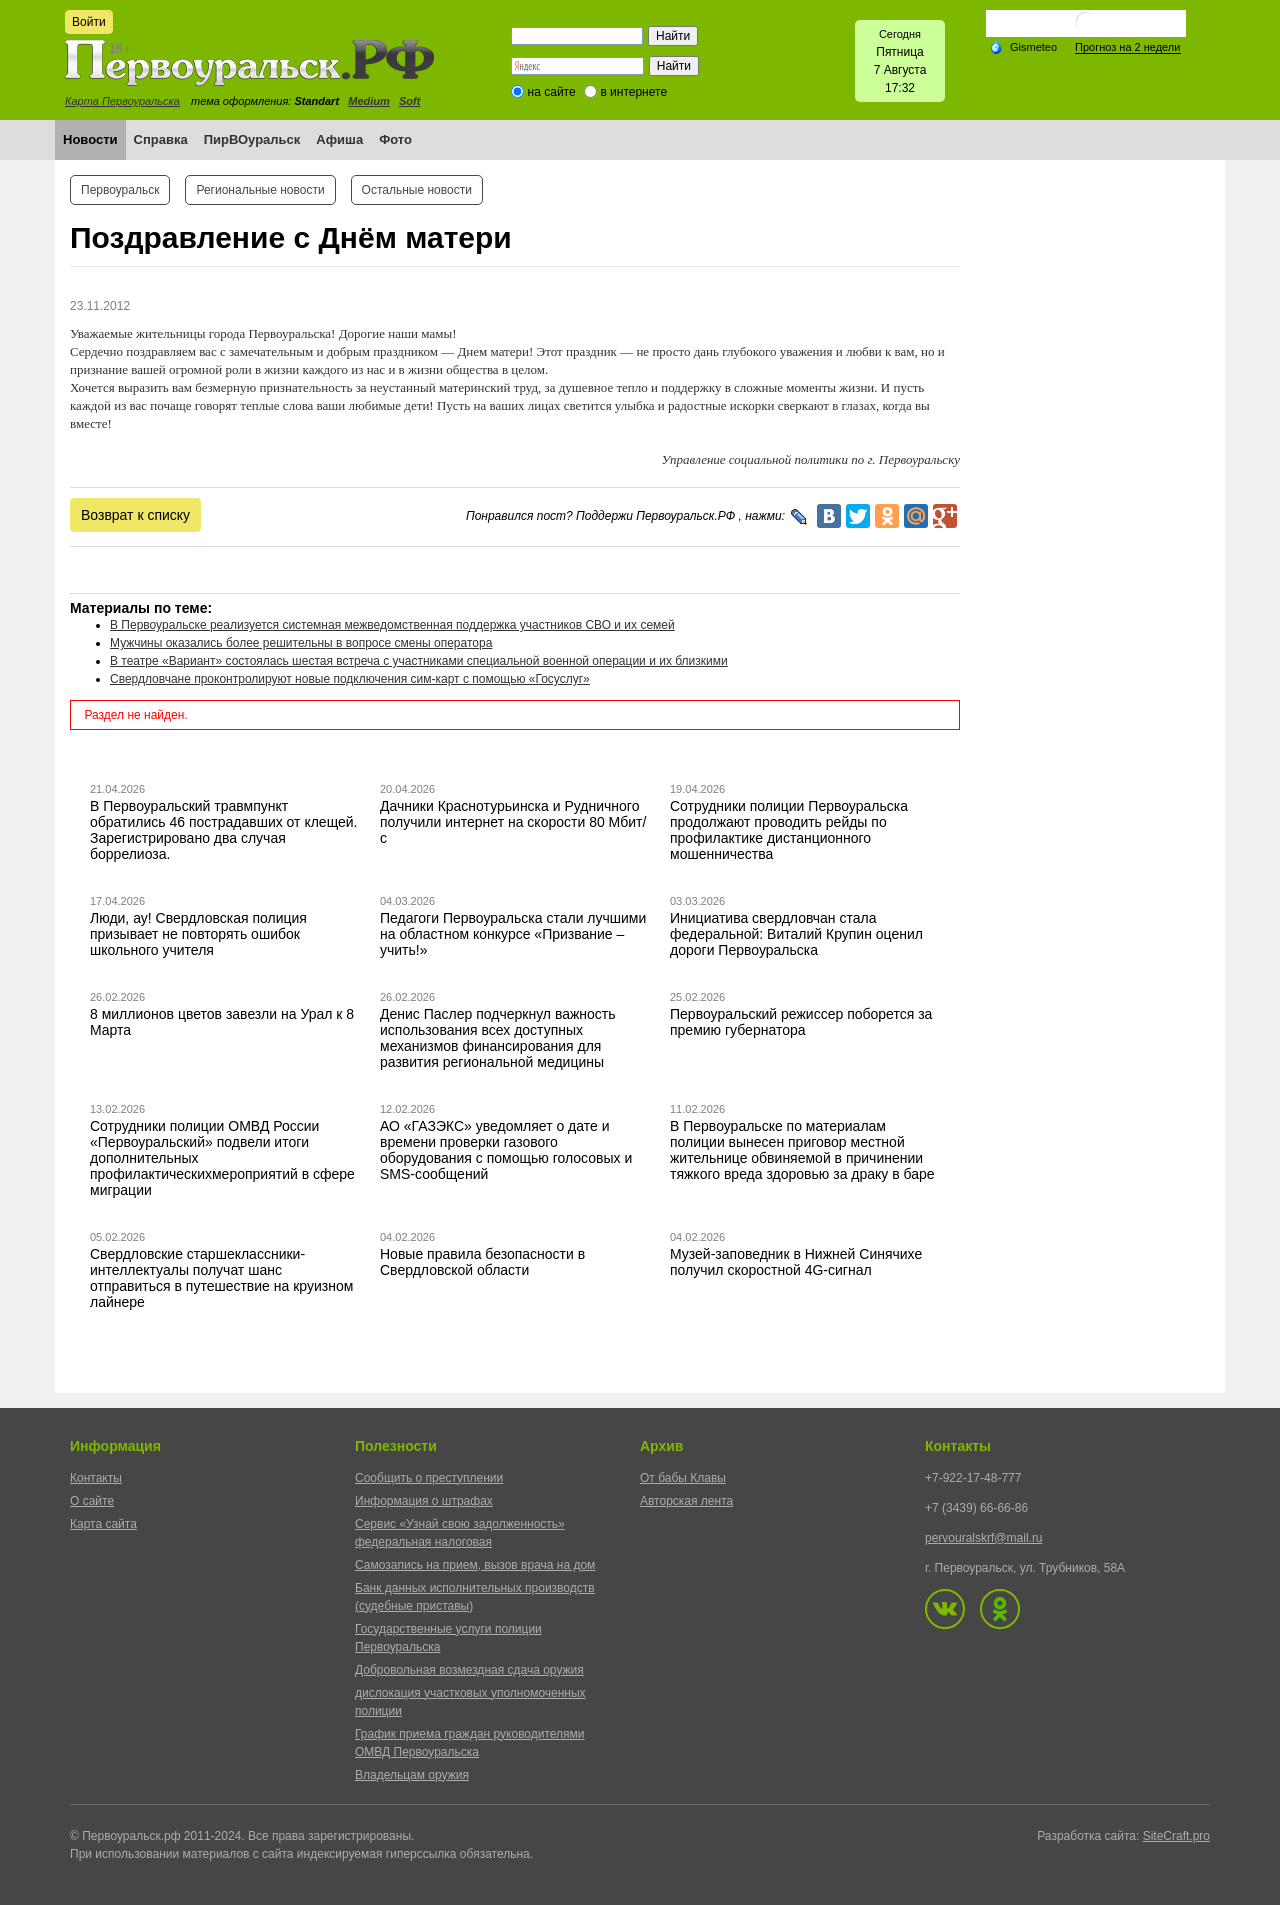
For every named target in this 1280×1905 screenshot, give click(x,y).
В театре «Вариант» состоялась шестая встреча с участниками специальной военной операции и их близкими (419, 661)
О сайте (92, 1501)
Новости (90, 139)
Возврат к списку (135, 515)
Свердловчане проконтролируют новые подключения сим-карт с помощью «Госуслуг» (350, 679)
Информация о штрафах (424, 1501)
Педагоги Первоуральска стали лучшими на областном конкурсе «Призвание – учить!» (513, 934)
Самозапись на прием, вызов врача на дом (475, 1565)
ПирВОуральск (252, 139)
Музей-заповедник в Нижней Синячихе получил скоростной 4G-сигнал (796, 1262)
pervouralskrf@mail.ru (984, 1538)
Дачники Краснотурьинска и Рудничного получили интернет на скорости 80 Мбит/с (513, 822)
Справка (161, 139)
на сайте (552, 92)
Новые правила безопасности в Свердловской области (482, 1262)
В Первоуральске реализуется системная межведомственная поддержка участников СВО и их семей (392, 625)
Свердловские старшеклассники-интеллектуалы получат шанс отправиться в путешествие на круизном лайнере (221, 1278)
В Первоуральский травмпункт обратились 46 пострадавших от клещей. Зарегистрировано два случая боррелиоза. (224, 830)
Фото (395, 139)
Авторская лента (686, 1501)
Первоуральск (120, 190)
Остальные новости (417, 190)
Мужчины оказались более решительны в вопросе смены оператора (301, 643)
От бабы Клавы (683, 1478)
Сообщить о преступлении (429, 1478)
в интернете (633, 92)
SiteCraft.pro (1176, 1836)
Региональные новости (260, 190)
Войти (89, 22)
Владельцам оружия (412, 1775)
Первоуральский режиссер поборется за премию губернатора (801, 1022)
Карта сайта (103, 1524)
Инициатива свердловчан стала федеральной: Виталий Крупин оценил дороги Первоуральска (796, 934)
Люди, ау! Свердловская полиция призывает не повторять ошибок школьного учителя (198, 934)
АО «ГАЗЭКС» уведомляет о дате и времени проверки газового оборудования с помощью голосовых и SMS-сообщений (506, 1150)
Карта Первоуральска (122, 101)
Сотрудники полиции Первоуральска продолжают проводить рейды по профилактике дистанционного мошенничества (789, 830)
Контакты (96, 1478)
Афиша (339, 139)
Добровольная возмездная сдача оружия (469, 1670)
